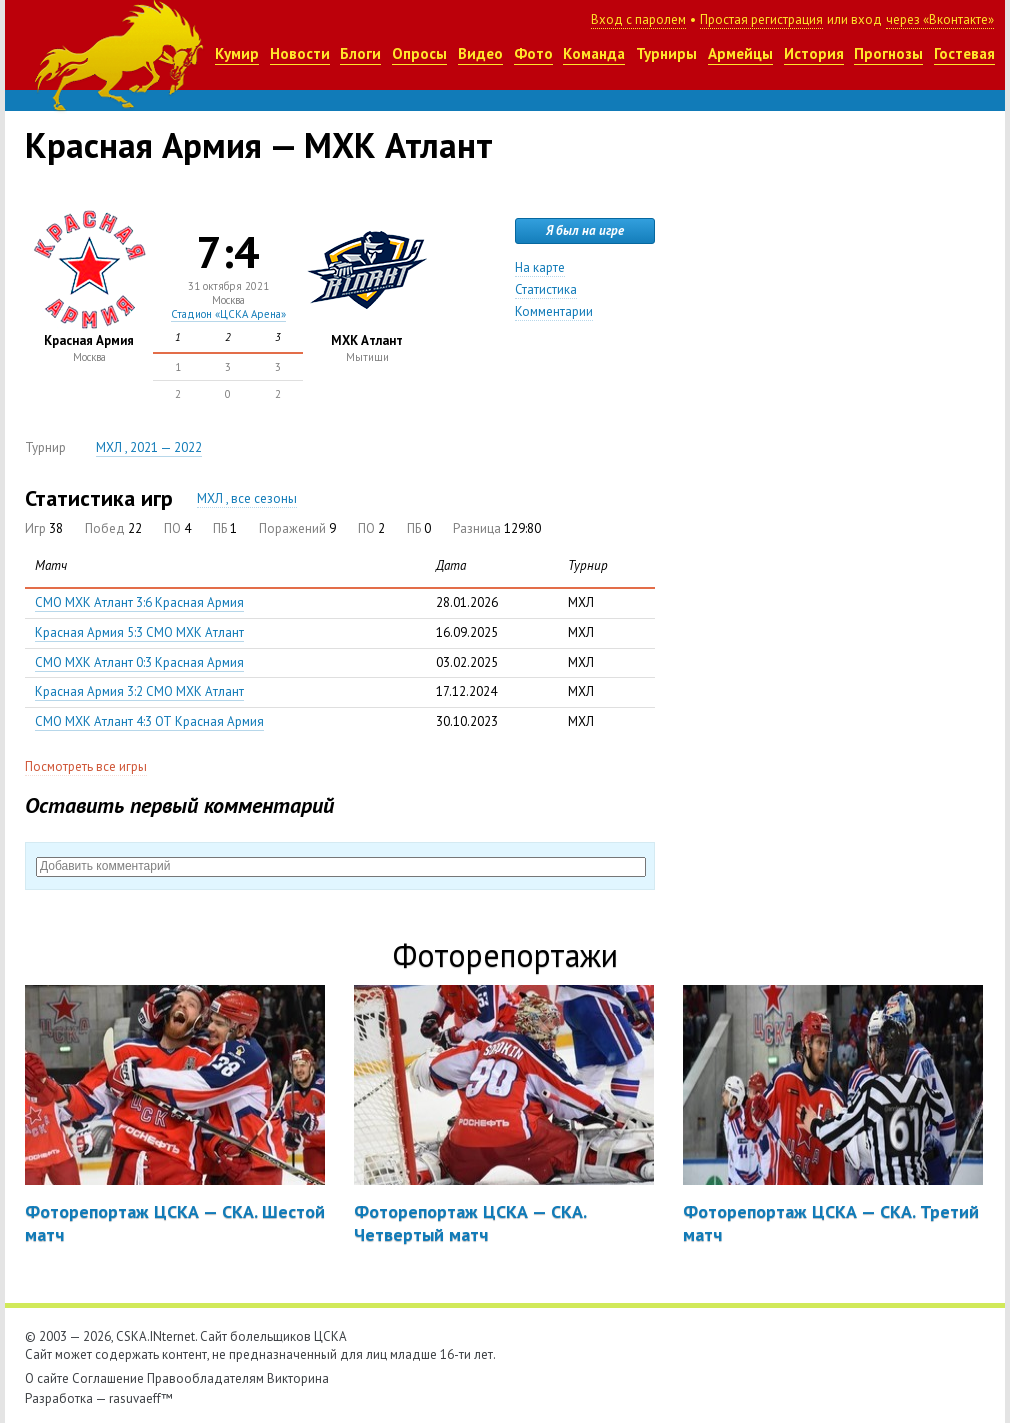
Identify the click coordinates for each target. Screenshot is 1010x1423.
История (814, 53)
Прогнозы (888, 53)
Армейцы (740, 53)
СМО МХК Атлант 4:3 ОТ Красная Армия (149, 721)
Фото (533, 53)
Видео (480, 53)
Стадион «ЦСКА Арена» (228, 314)
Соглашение (108, 1378)
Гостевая (964, 53)
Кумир (237, 53)
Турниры (666, 53)
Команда (594, 53)
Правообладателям (205, 1378)
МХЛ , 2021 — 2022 (149, 447)
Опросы (419, 53)
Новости (300, 53)
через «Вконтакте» (940, 19)
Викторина (298, 1378)
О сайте (47, 1378)
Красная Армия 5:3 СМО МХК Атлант (139, 632)
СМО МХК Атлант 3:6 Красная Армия (139, 602)
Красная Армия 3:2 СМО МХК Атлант (139, 691)
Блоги (360, 53)
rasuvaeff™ (141, 1398)
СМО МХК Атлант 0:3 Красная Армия (139, 662)
